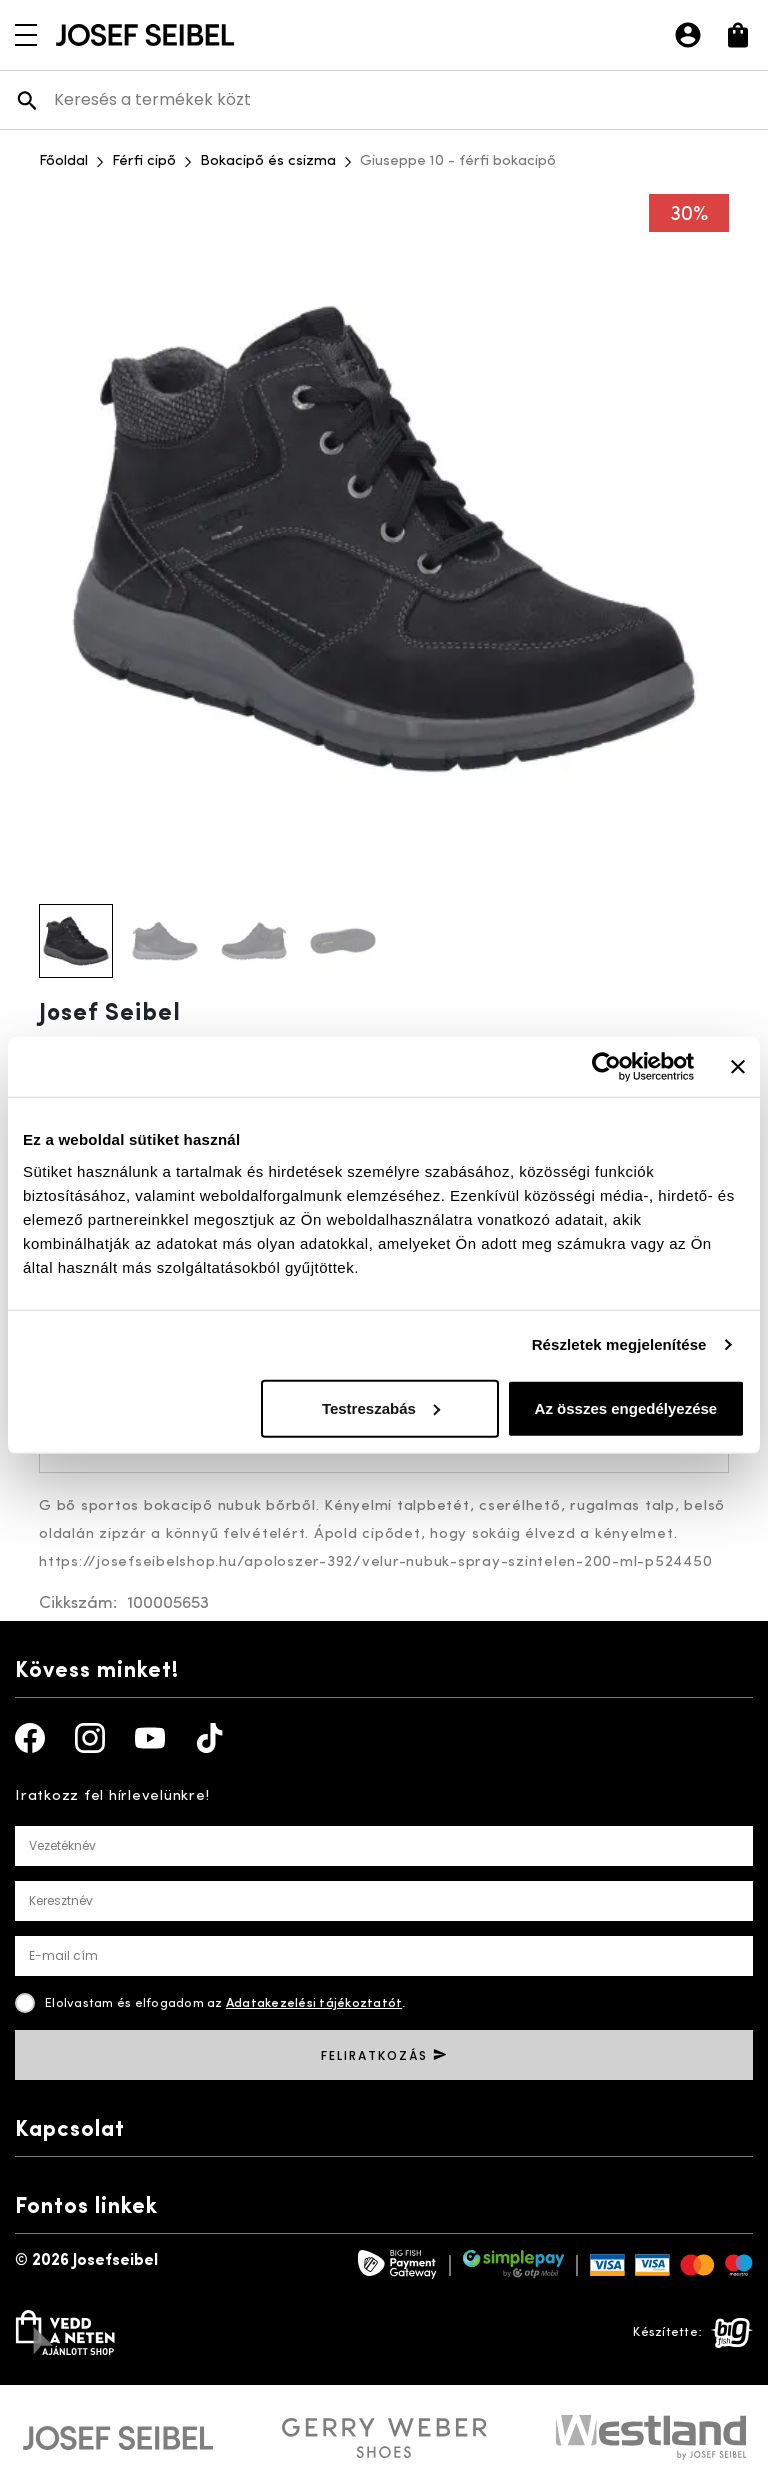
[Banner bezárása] (738, 1067)
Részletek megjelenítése (619, 1344)
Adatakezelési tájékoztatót (314, 2003)
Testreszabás (381, 1407)
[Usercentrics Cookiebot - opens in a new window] (606, 1067)
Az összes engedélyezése (626, 1407)
